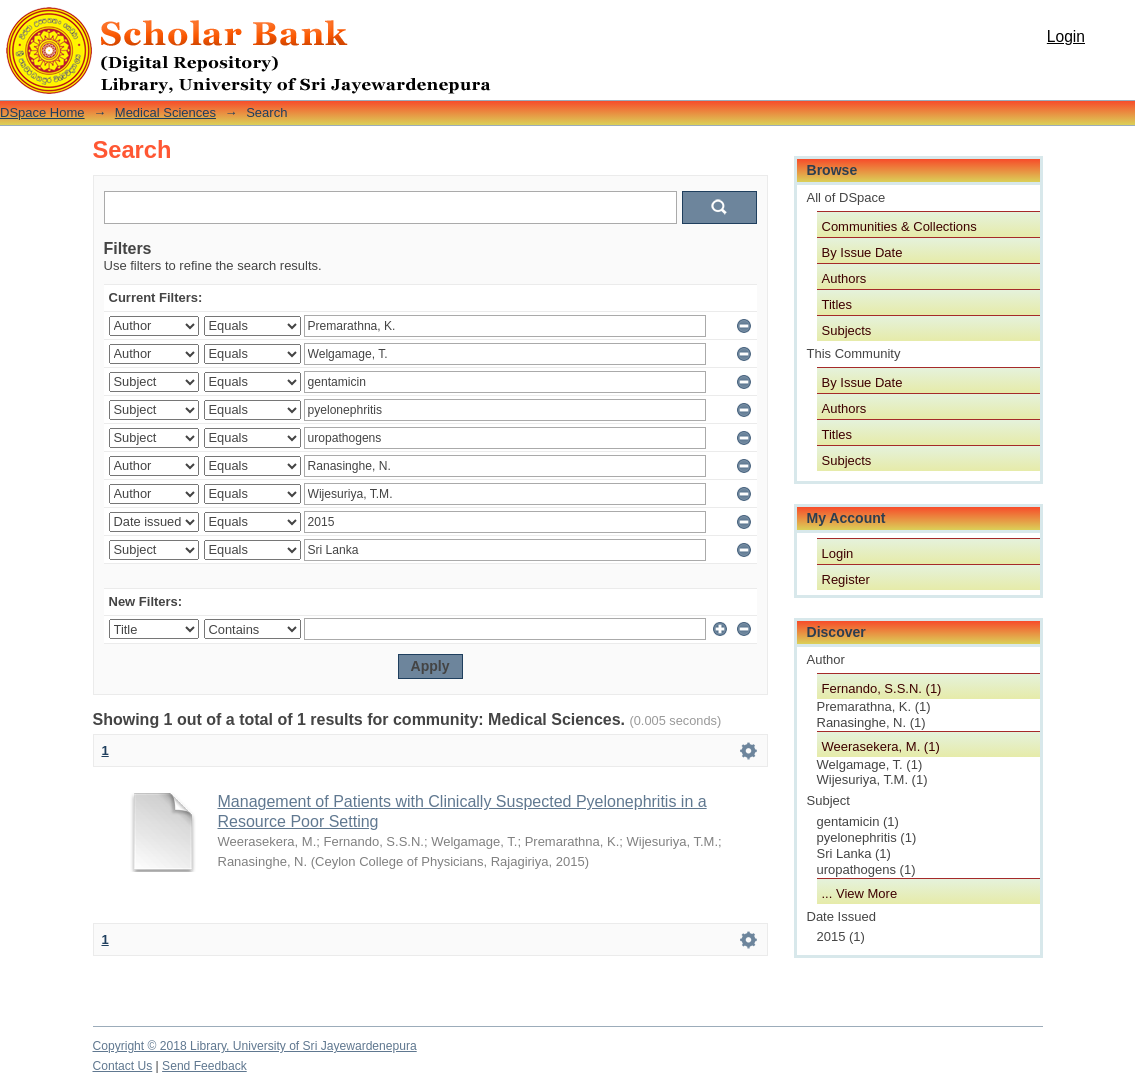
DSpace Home (42, 112)
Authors (844, 278)
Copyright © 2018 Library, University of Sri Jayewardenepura (255, 1046)
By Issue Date (862, 252)
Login (1066, 36)
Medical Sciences (165, 112)
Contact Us (123, 1066)
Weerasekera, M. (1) (881, 746)
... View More (860, 893)
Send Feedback (204, 1066)
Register (846, 579)
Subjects (847, 330)
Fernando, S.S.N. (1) (882, 688)
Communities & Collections (899, 226)
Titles (837, 304)
